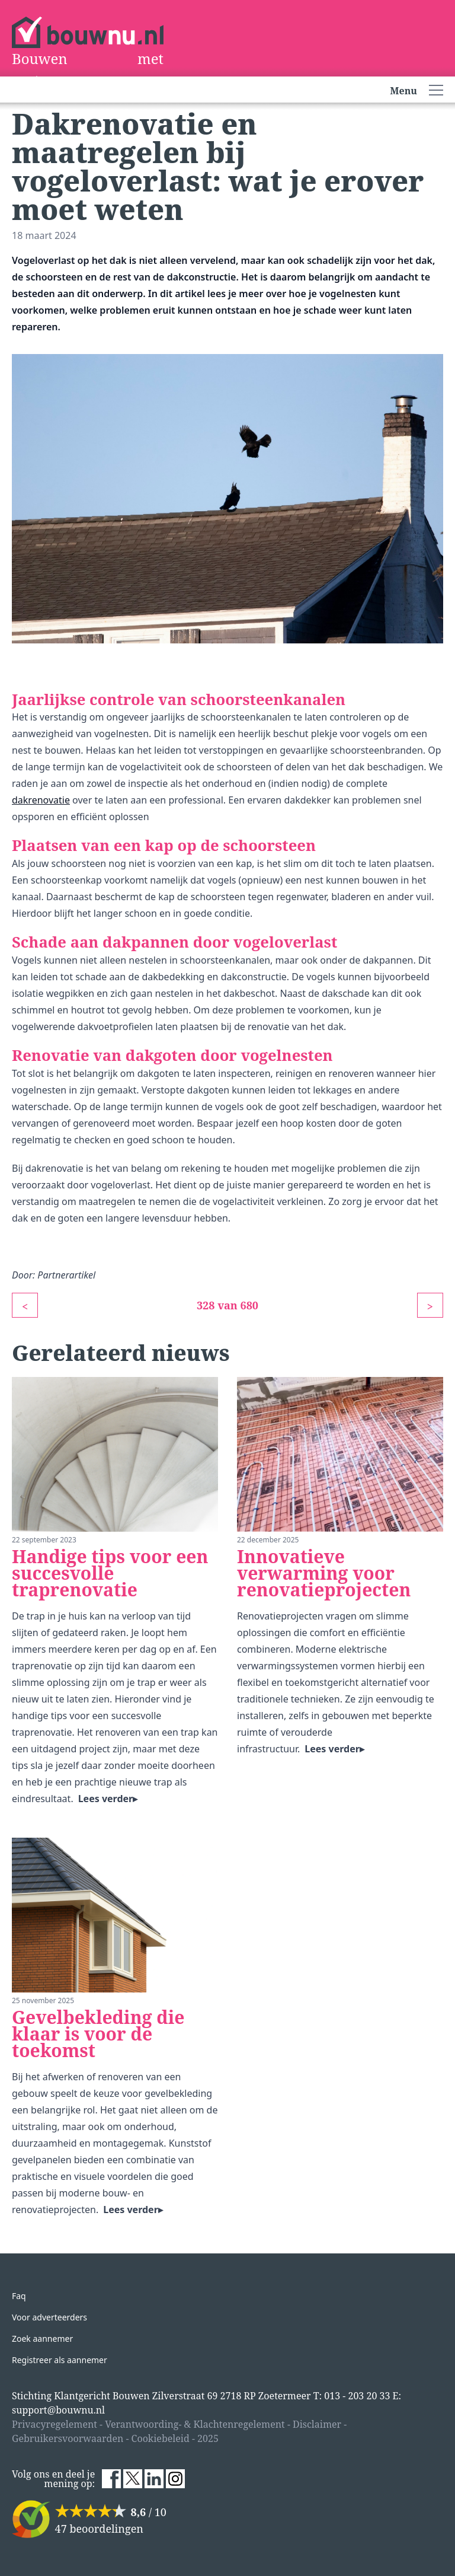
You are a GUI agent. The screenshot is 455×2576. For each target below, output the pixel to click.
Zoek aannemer (42, 2338)
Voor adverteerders (49, 2317)
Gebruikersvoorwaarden (67, 2438)
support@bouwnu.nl (58, 2409)
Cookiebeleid (161, 2438)
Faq (19, 2295)
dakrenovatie (41, 799)
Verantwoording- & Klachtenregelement (195, 2424)
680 (250, 1305)
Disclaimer (317, 2424)
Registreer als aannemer (59, 2359)
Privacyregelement (54, 2424)
